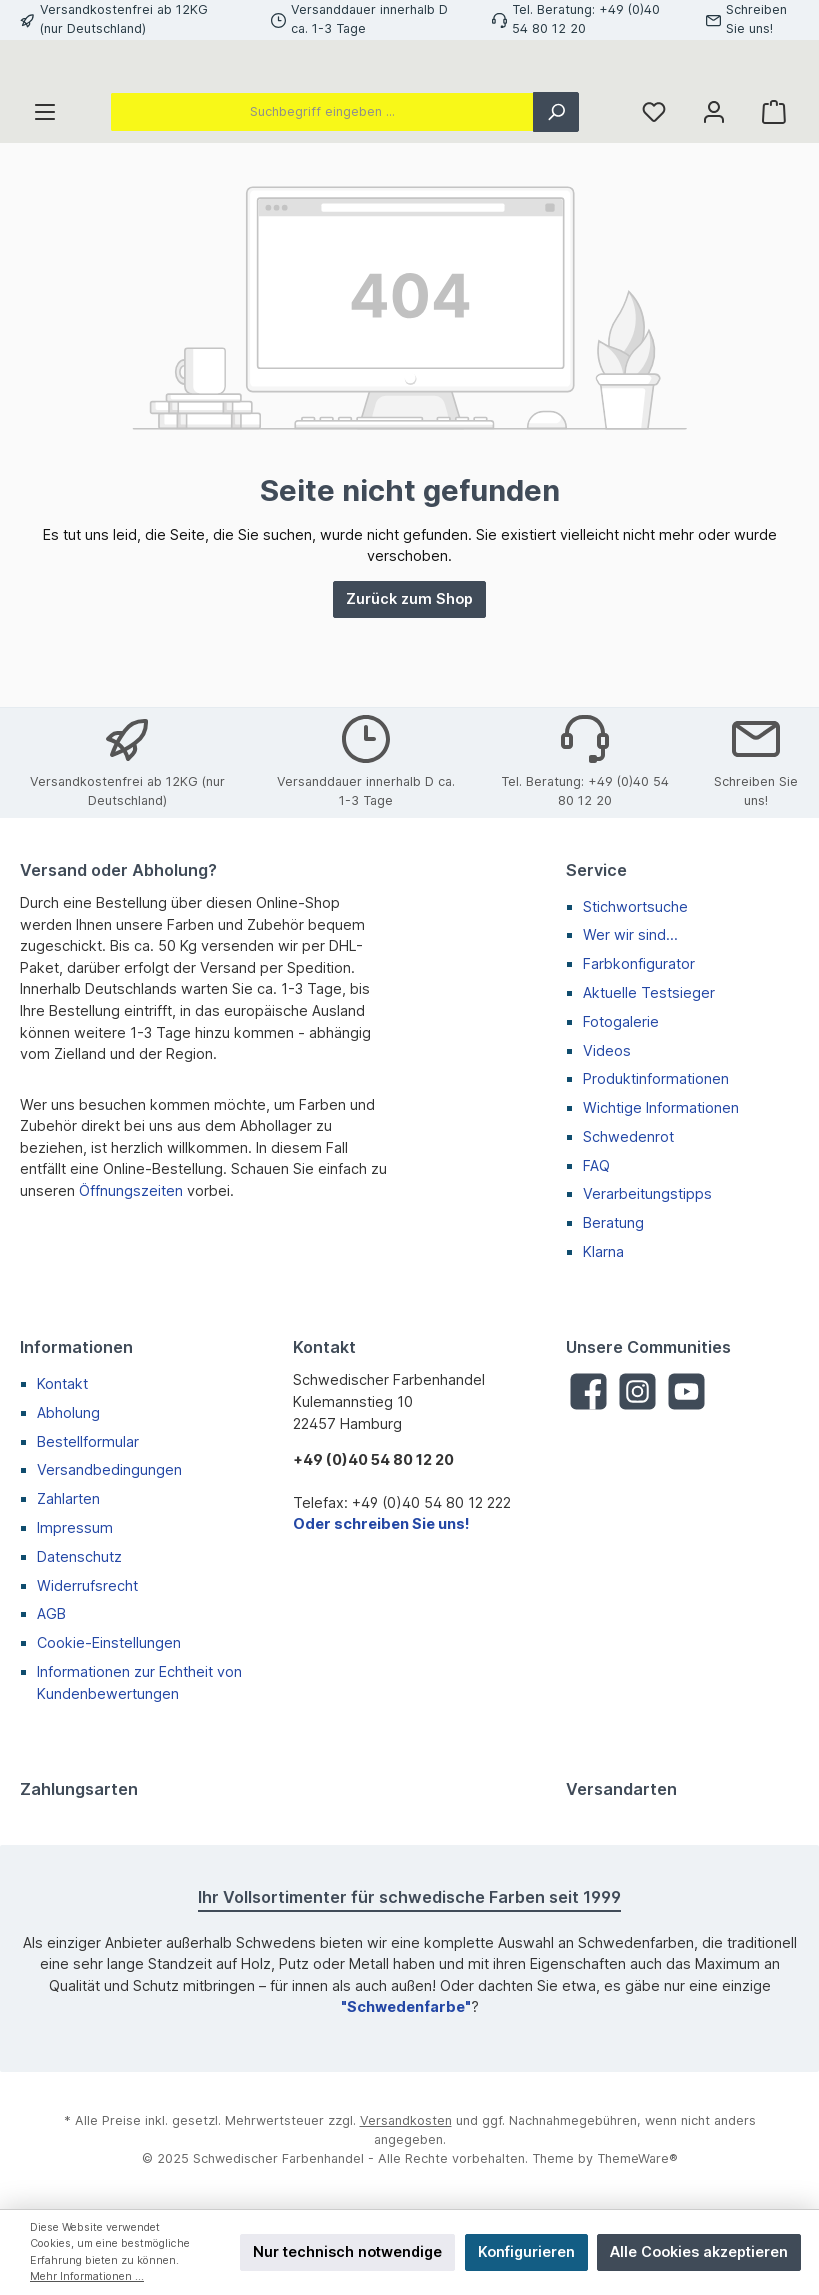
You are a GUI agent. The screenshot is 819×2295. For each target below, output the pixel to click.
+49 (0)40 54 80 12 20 (373, 1459)
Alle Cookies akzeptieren (699, 2251)
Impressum (75, 1527)
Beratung (613, 1223)
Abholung (68, 1412)
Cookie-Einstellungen (109, 1642)
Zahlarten (68, 1498)
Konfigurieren (526, 2251)
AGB (51, 1614)
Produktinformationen (656, 1079)
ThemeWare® (637, 2158)
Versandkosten (406, 2121)
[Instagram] (637, 1392)
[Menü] (45, 201)
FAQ (596, 1165)
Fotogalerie (621, 1021)
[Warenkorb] (774, 201)
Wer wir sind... (630, 935)
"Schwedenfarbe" (406, 2007)
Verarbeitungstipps (647, 1194)
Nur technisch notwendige (347, 2251)
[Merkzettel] (654, 201)
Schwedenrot (628, 1136)
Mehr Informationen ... (87, 2276)
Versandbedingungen (109, 1470)
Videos (607, 1050)
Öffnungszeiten (131, 1190)
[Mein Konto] (714, 201)
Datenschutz (79, 1556)
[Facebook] (588, 1392)
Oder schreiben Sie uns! (381, 1524)
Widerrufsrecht (87, 1585)
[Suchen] (556, 201)
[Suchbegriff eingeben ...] (322, 201)
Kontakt (62, 1383)
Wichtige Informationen (661, 1107)
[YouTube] (686, 1392)
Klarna (603, 1251)
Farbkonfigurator (639, 963)
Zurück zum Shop (409, 687)
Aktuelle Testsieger (649, 992)
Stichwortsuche (635, 906)
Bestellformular (88, 1441)
